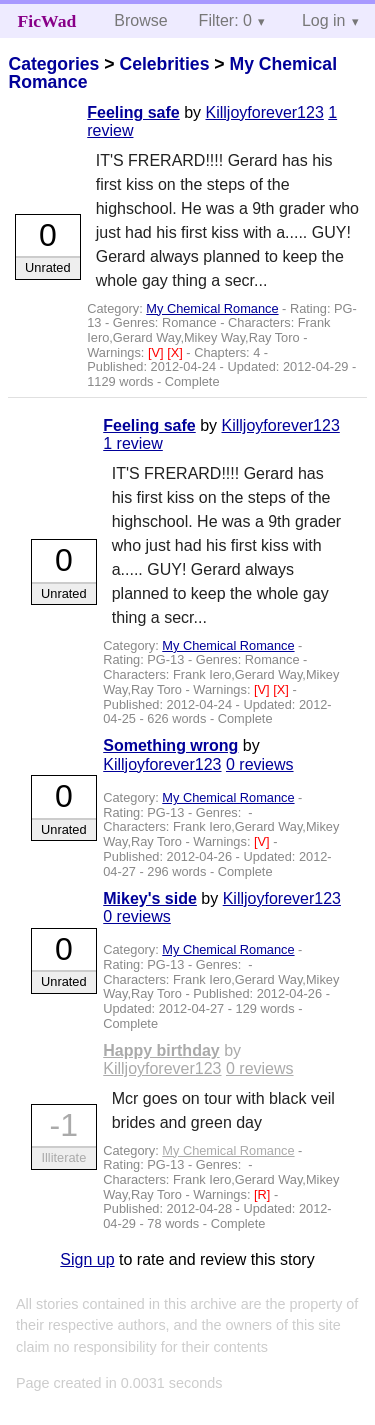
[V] (157, 352)
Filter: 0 (225, 20)
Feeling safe (133, 112)
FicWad (47, 21)
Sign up (87, 1259)
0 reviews (260, 764)
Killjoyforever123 (265, 112)
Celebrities (164, 64)
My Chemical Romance (212, 308)
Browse (140, 20)
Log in (324, 20)
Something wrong (170, 745)
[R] (264, 1194)
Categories (53, 64)
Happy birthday (161, 1050)
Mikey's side (150, 898)
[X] (176, 352)
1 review (133, 443)
